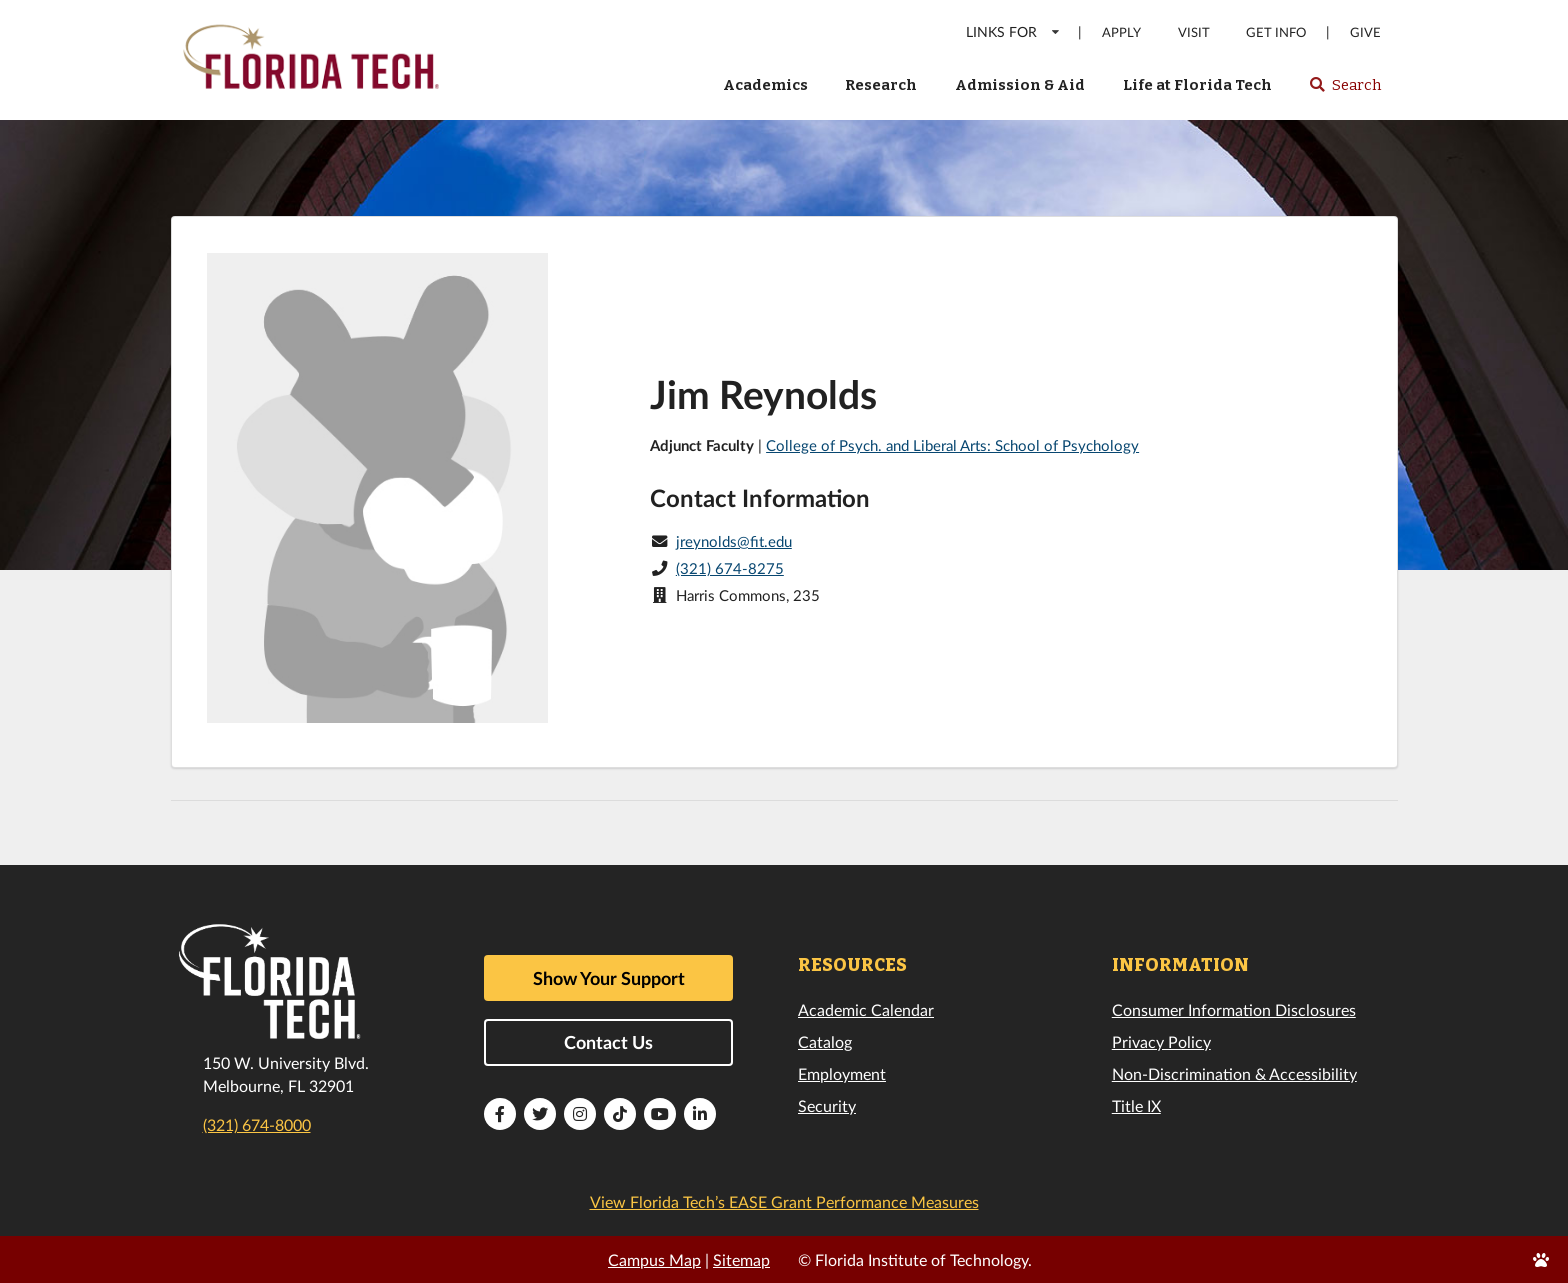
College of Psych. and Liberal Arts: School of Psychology (952, 445)
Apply (1121, 32)
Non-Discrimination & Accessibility (1234, 1073)
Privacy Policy (1161, 1041)
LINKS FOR (1013, 31)
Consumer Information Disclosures (1234, 1009)
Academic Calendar (866, 1009)
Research (881, 85)
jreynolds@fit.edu (734, 541)
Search (1344, 91)
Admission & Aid (1020, 85)
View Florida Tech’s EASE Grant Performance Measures (784, 1201)
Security (827, 1105)
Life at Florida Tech (1197, 85)
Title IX (1136, 1105)
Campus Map (654, 1259)
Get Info (1276, 32)
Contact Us (608, 1042)
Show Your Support (609, 978)
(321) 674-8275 (730, 568)
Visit (1194, 32)
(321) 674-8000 (257, 1124)
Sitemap (741, 1259)
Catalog (825, 1041)
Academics (765, 85)
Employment (842, 1073)
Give (1365, 32)
